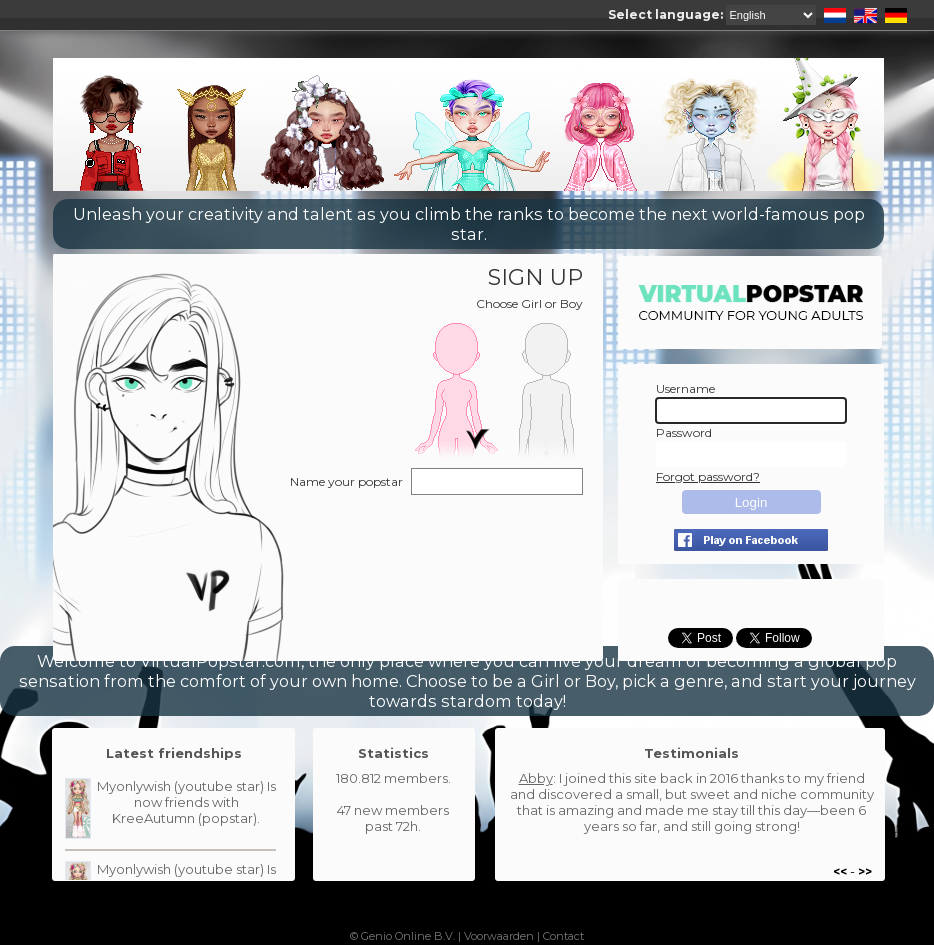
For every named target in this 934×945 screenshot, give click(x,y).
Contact (563, 936)
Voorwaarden (499, 936)
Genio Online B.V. (408, 936)
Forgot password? (708, 476)
